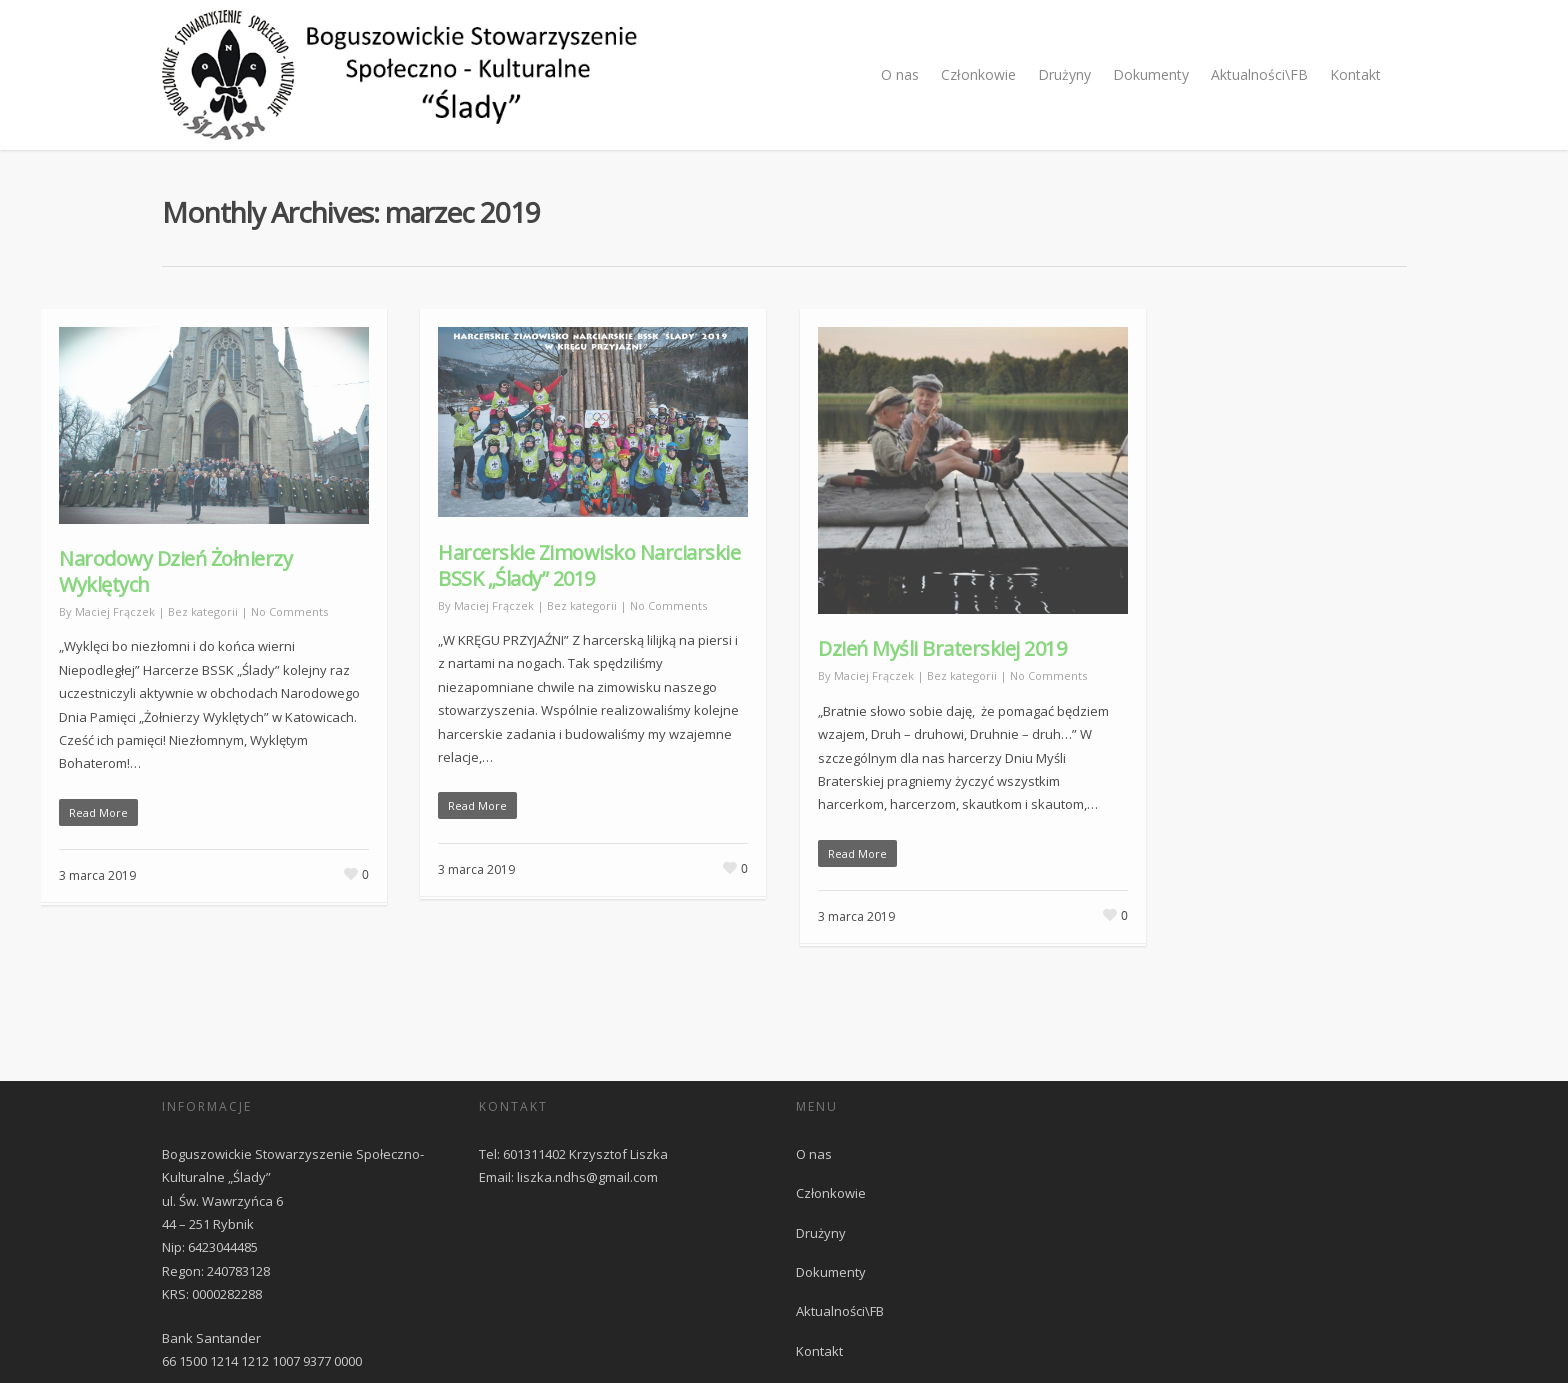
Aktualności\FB (1259, 74)
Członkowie (978, 74)
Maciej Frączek (115, 611)
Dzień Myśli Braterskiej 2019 (942, 648)
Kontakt (1355, 74)
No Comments (289, 611)
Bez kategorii (203, 611)
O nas (900, 74)
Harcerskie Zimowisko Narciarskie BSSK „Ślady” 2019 (589, 565)
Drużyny (1064, 74)
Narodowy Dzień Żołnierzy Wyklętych (175, 571)
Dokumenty (1151, 74)
